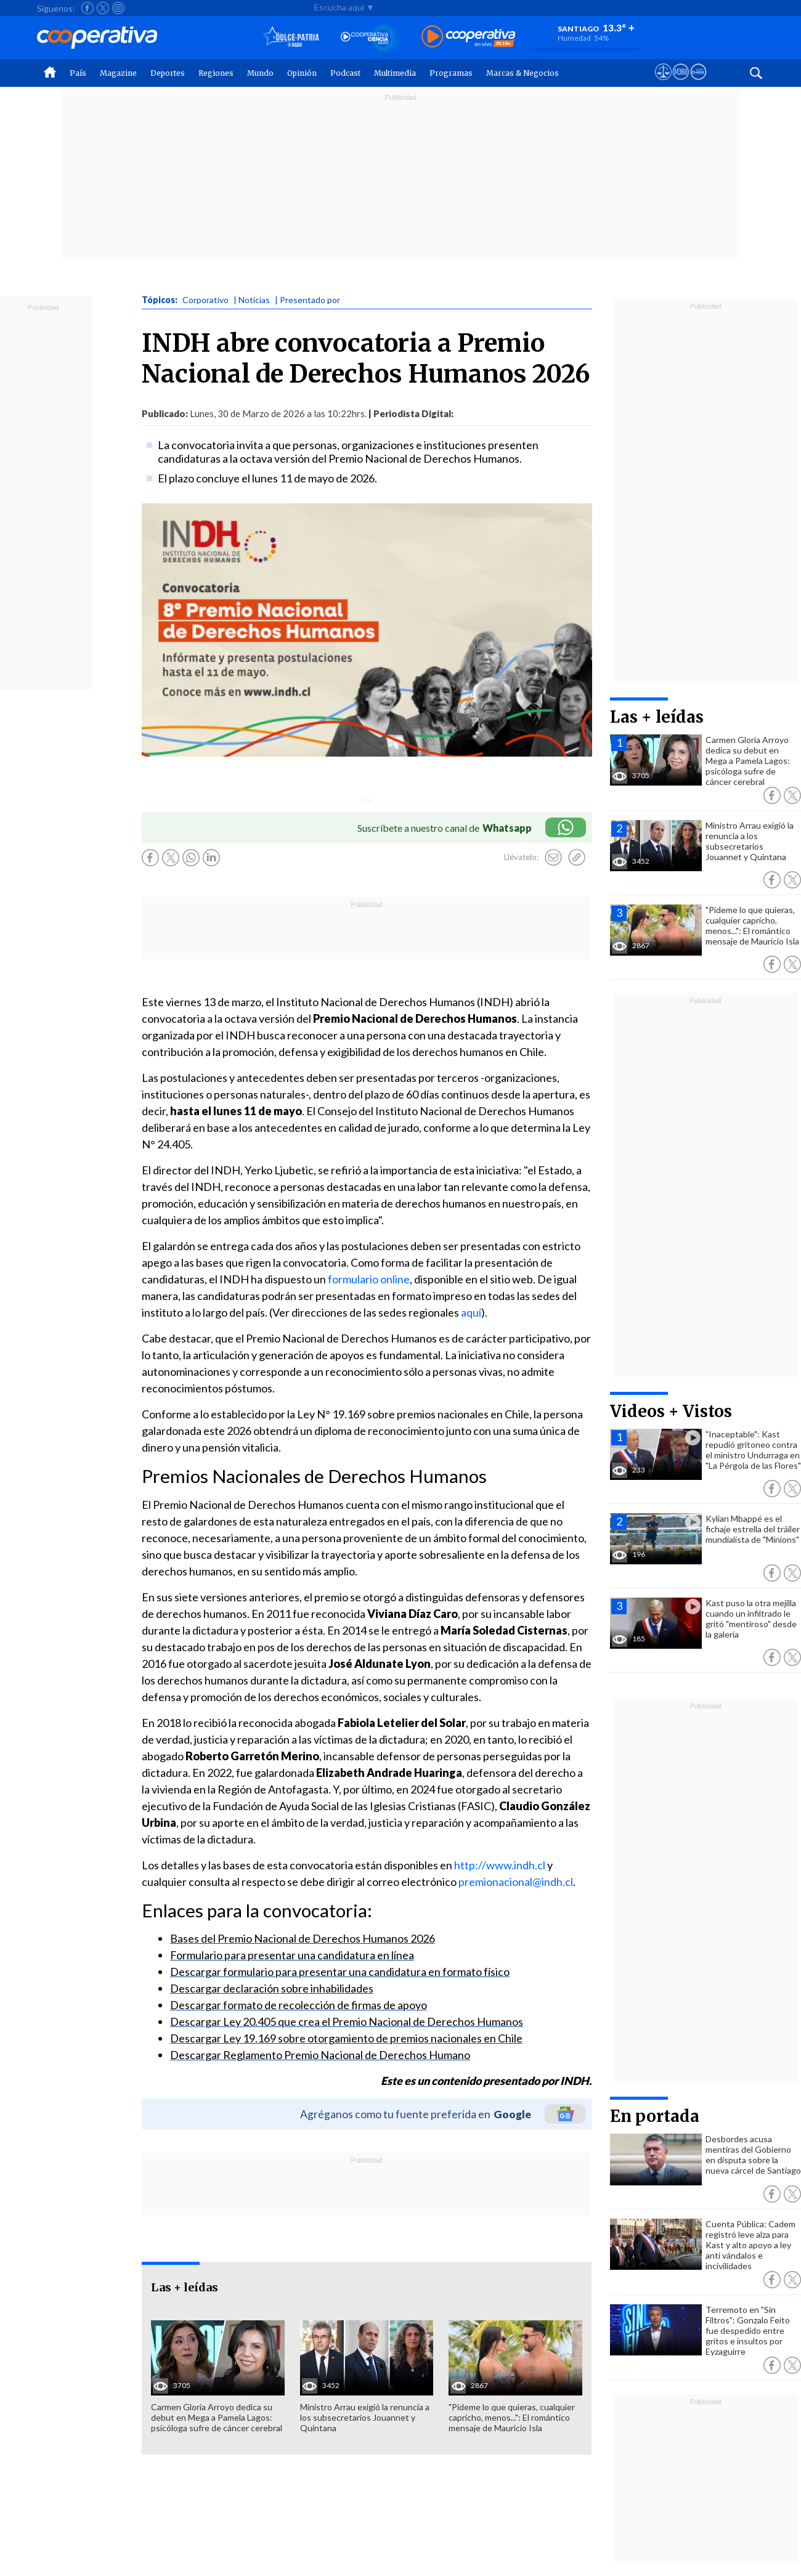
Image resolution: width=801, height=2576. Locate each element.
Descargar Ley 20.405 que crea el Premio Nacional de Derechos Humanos (346, 2021)
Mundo (260, 73)
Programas (451, 73)
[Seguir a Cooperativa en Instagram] (118, 8)
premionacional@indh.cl (515, 1881)
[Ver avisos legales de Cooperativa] (663, 83)
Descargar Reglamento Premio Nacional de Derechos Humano (320, 2055)
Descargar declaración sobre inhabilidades (271, 1988)
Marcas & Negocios (522, 73)
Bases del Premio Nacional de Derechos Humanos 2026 (302, 1938)
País (78, 73)
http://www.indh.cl (499, 1865)
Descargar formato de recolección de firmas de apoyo (298, 2005)
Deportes (167, 73)
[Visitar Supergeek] (698, 83)
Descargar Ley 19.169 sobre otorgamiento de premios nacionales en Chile (346, 2038)
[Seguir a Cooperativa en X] (103, 8)
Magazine (118, 73)
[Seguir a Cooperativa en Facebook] (87, 8)
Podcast (345, 73)
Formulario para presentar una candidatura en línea (292, 1955)
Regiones (216, 73)
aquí (471, 1312)
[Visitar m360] (680, 83)
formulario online (369, 1279)
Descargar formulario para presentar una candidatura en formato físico (340, 1971)
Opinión (302, 73)
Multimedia (395, 73)
